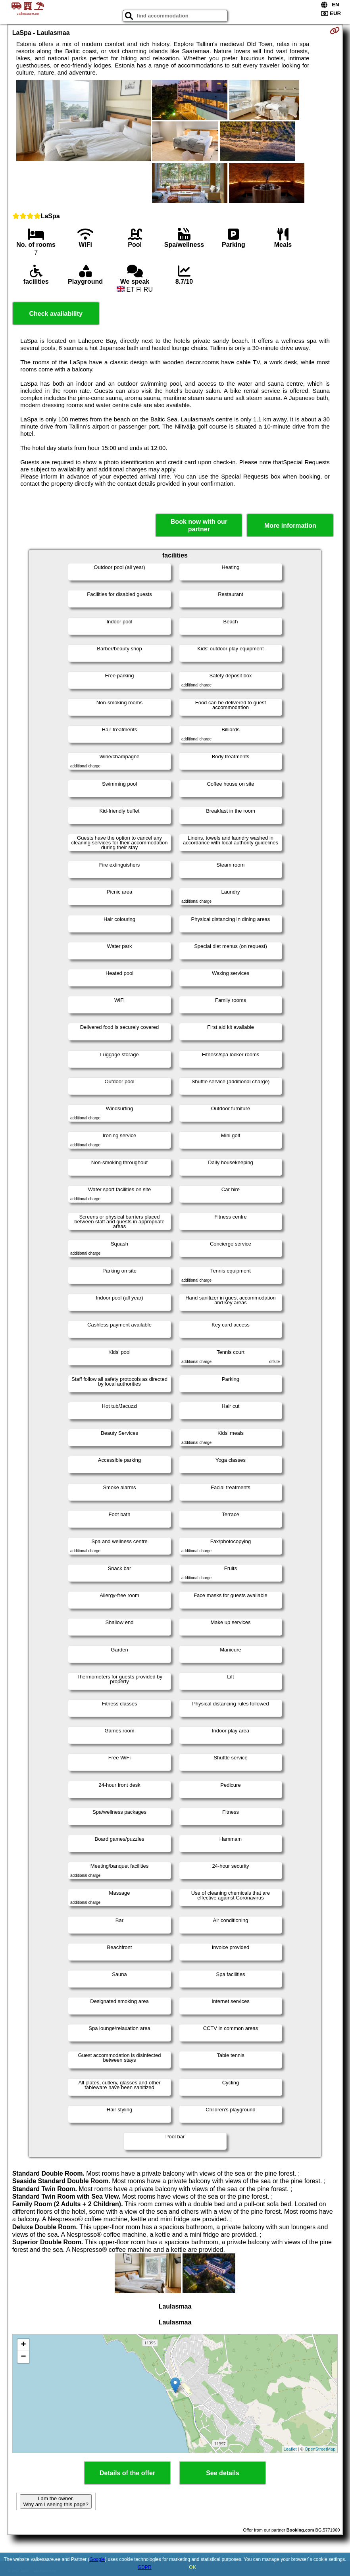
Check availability (55, 313)
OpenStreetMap (320, 2449)
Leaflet (290, 2449)
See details (222, 2473)
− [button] (23, 2357)
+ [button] (23, 2345)
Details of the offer (127, 2473)
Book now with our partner (199, 525)
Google (97, 2559)
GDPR (145, 2567)
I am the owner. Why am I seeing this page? (55, 2501)
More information (290, 525)
